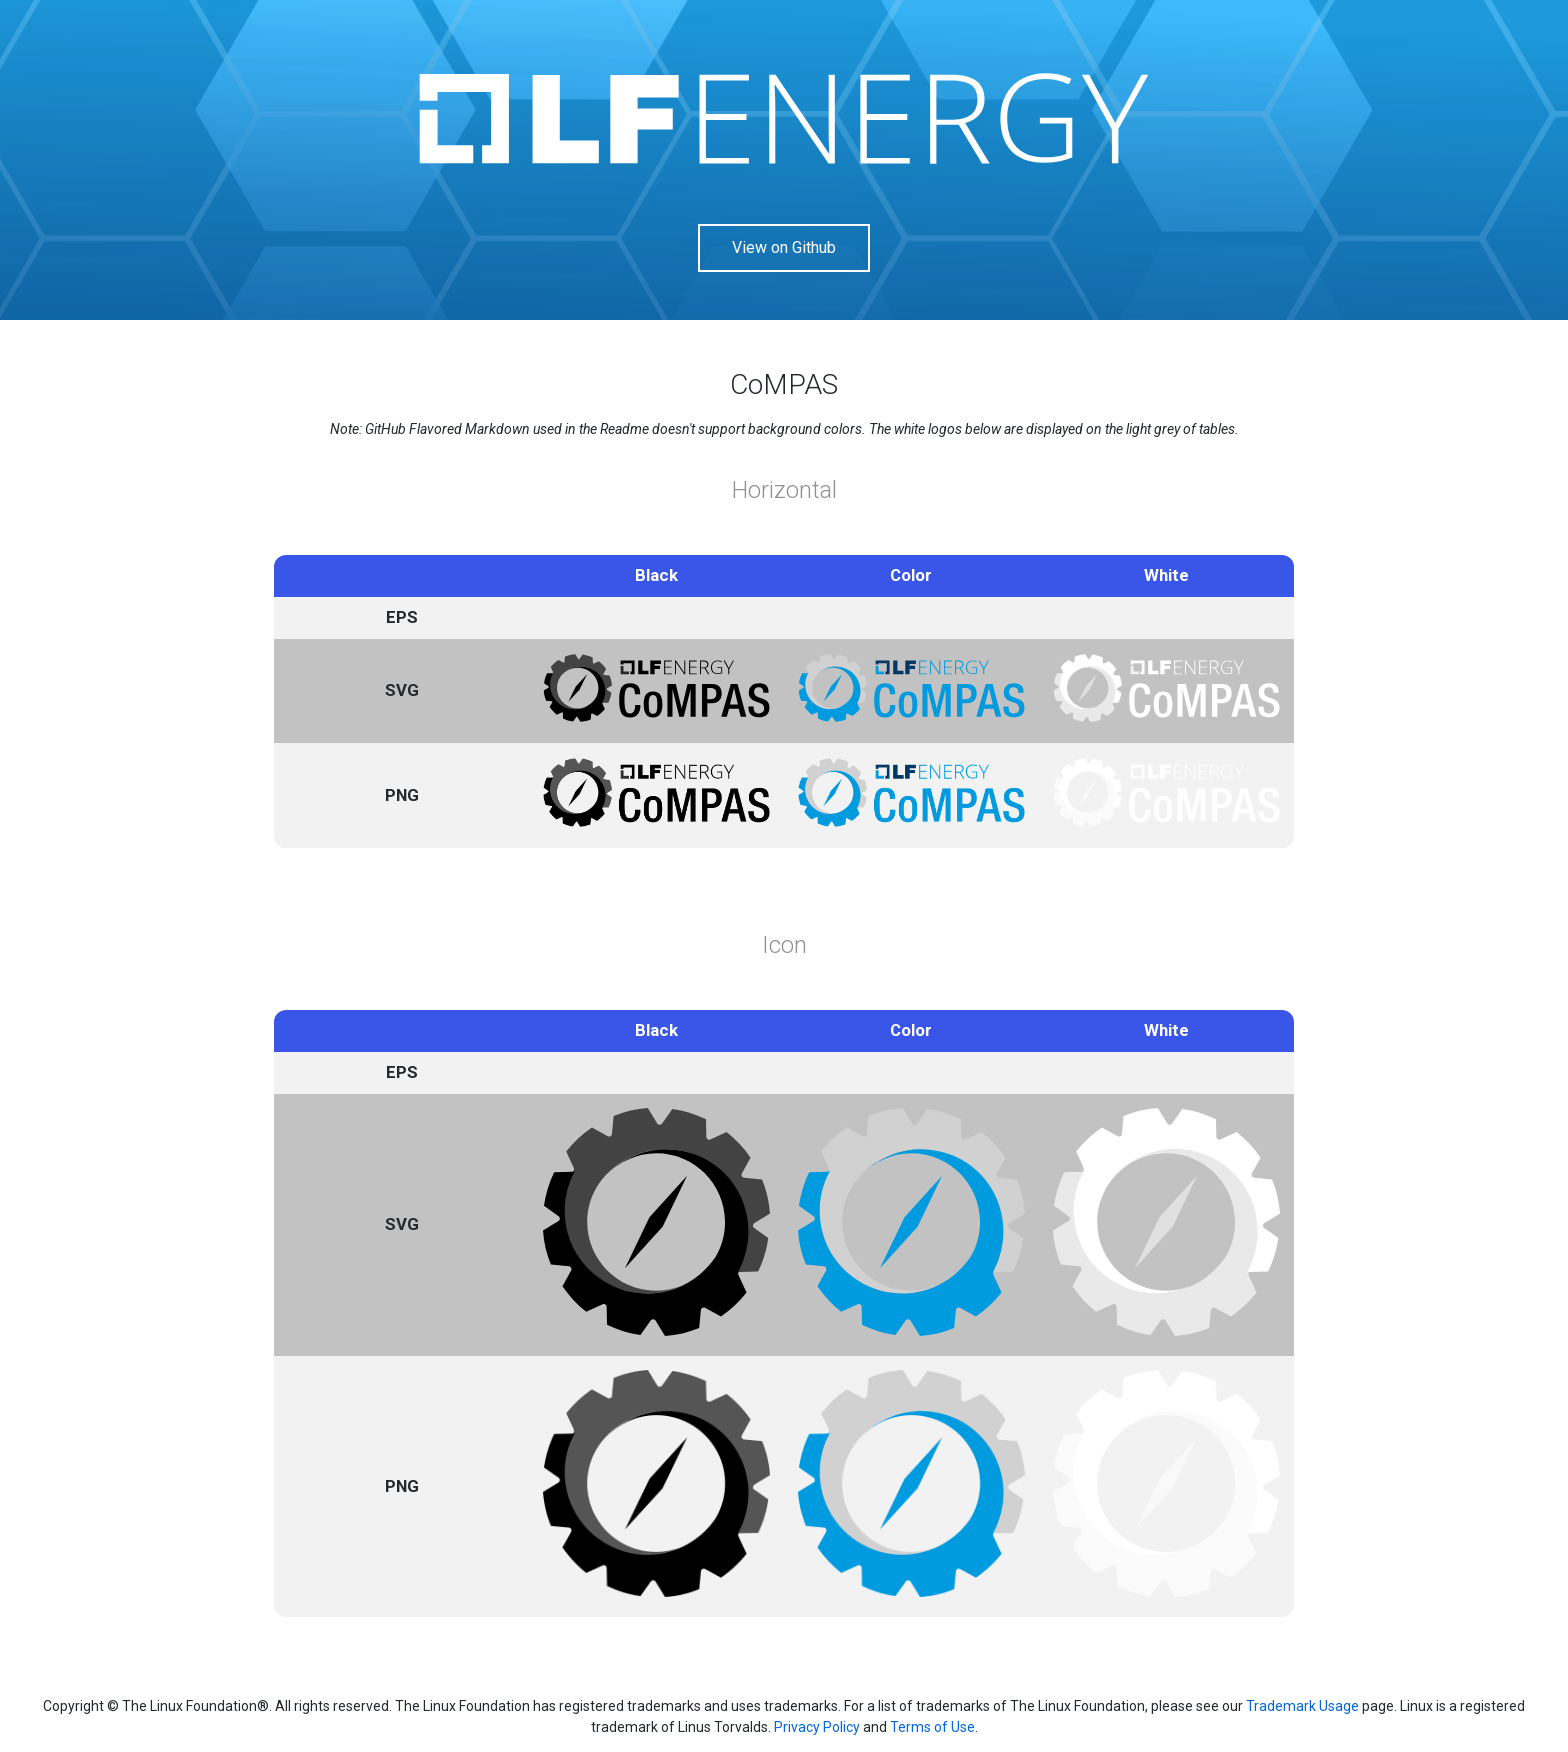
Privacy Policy (817, 1727)
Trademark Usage (1302, 1706)
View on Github (784, 247)
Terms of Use (932, 1727)
